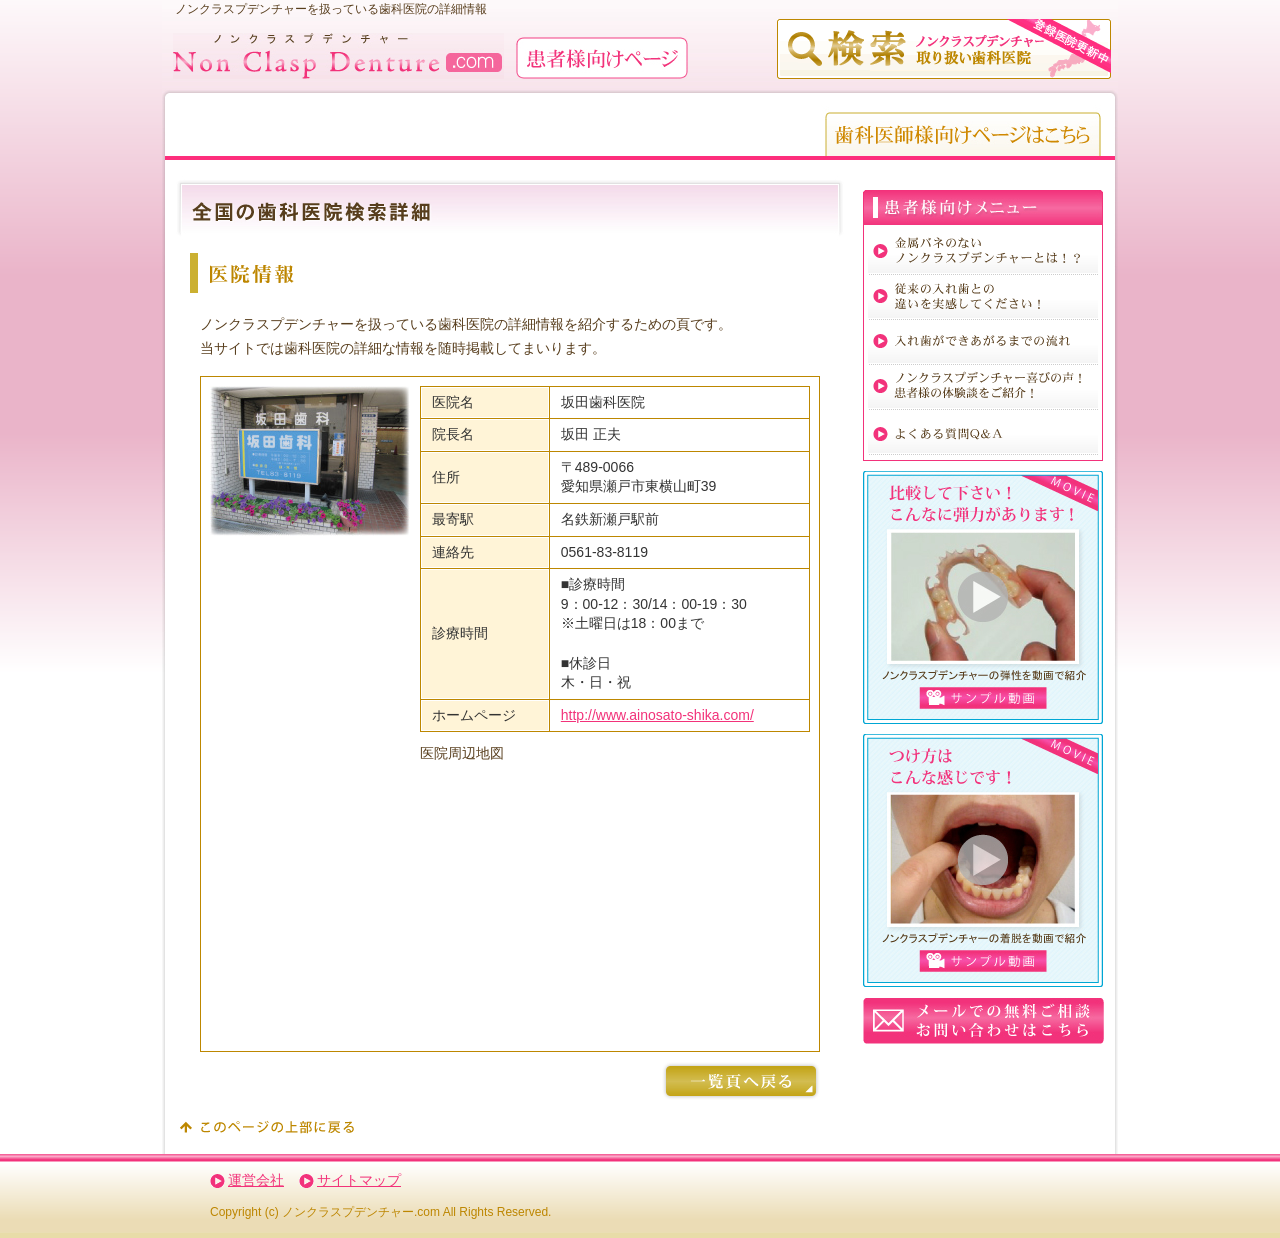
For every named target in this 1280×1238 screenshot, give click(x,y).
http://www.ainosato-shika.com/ (657, 715)
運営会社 (256, 1180)
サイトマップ (359, 1180)
